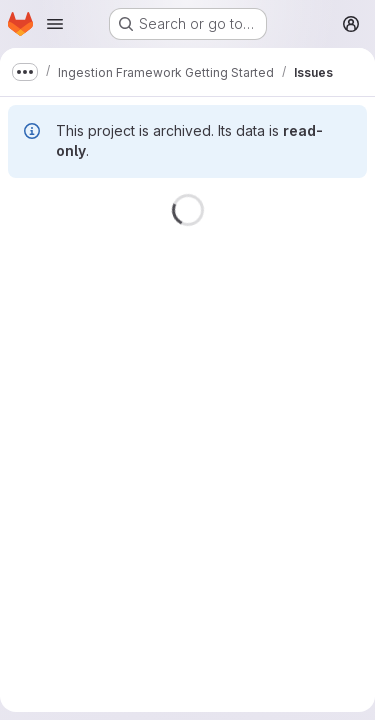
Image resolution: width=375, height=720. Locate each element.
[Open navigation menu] (55, 24)
